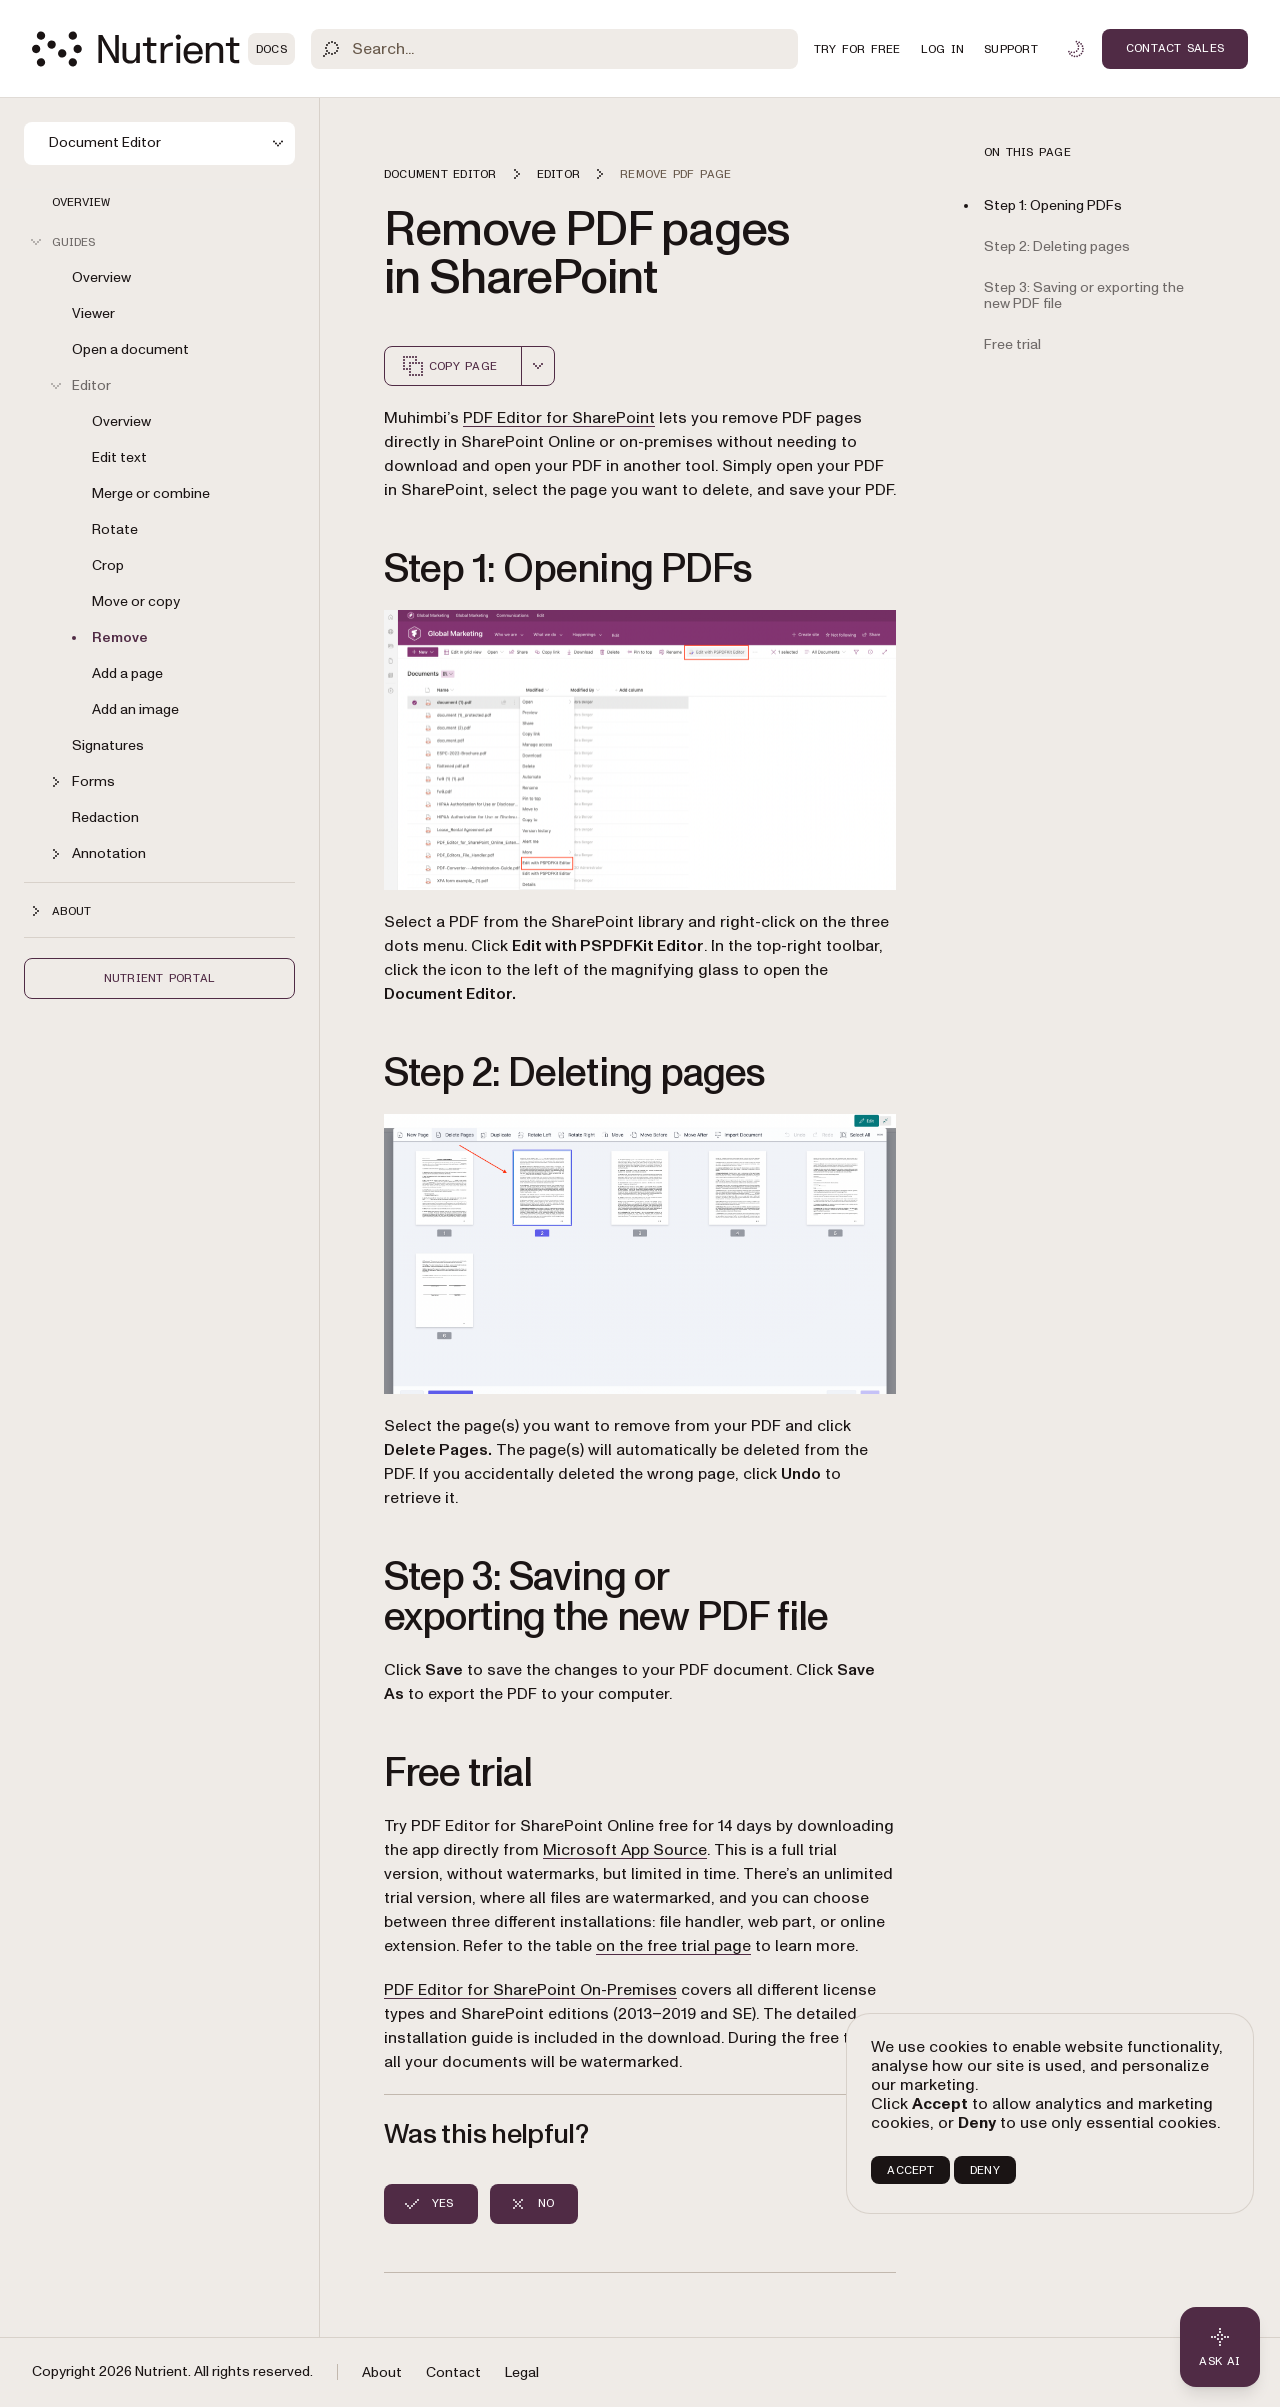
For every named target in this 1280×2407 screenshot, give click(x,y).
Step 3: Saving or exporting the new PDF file (1084, 296)
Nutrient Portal (160, 978)
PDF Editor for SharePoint (559, 418)
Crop (108, 565)
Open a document (130, 349)
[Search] (554, 49)
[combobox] (538, 366)
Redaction (105, 817)
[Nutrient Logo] (163, 49)
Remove (120, 637)
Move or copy (136, 601)
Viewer (93, 313)
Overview (81, 202)
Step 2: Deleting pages (1057, 246)
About (382, 2372)
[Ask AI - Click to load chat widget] (1220, 2347)
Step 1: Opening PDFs (1053, 205)
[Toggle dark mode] (1076, 49)
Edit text (119, 457)
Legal (522, 2372)
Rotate (115, 529)
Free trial (1012, 344)
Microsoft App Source (625, 1850)
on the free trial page (673, 1946)
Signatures (108, 745)
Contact (453, 2372)
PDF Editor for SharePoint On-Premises (530, 1990)
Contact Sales (1175, 48)
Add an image (135, 709)
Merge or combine (151, 493)
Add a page (127, 673)
